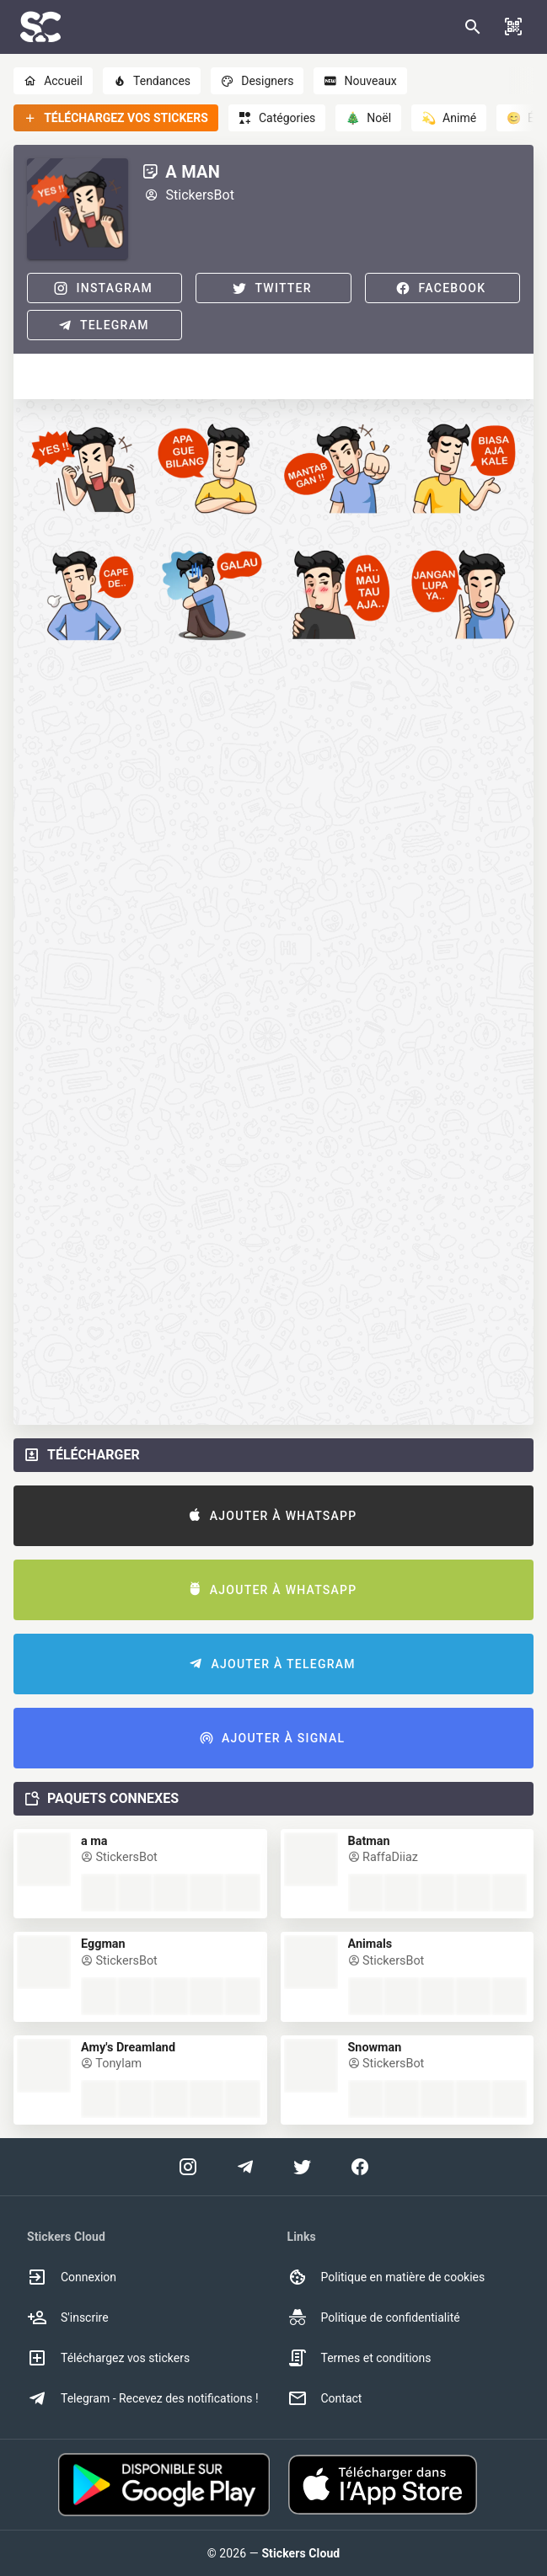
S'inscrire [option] (68, 2317)
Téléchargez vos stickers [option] (108, 2358)
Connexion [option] (71, 2277)
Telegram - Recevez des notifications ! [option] (143, 2398)
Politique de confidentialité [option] (373, 2317)
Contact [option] (324, 2398)
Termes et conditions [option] (359, 2358)
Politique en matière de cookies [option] (386, 2277)
